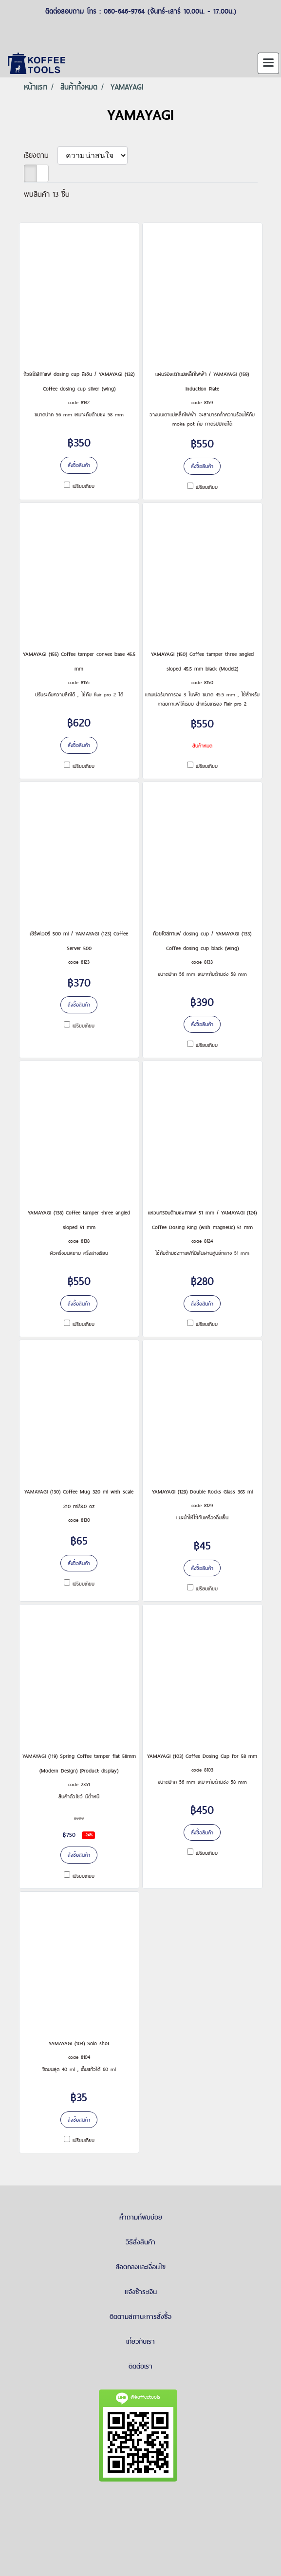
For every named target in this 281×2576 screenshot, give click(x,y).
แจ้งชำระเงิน (141, 2291)
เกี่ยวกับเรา (140, 2341)
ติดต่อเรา (140, 2366)
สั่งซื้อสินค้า (79, 465)
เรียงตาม (40, 155)
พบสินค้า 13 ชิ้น (47, 194)
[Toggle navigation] (268, 63)
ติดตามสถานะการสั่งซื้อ (140, 2316)
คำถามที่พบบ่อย (140, 2217)
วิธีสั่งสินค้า (140, 2242)
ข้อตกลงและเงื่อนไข (141, 2266)
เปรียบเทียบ (83, 486)
